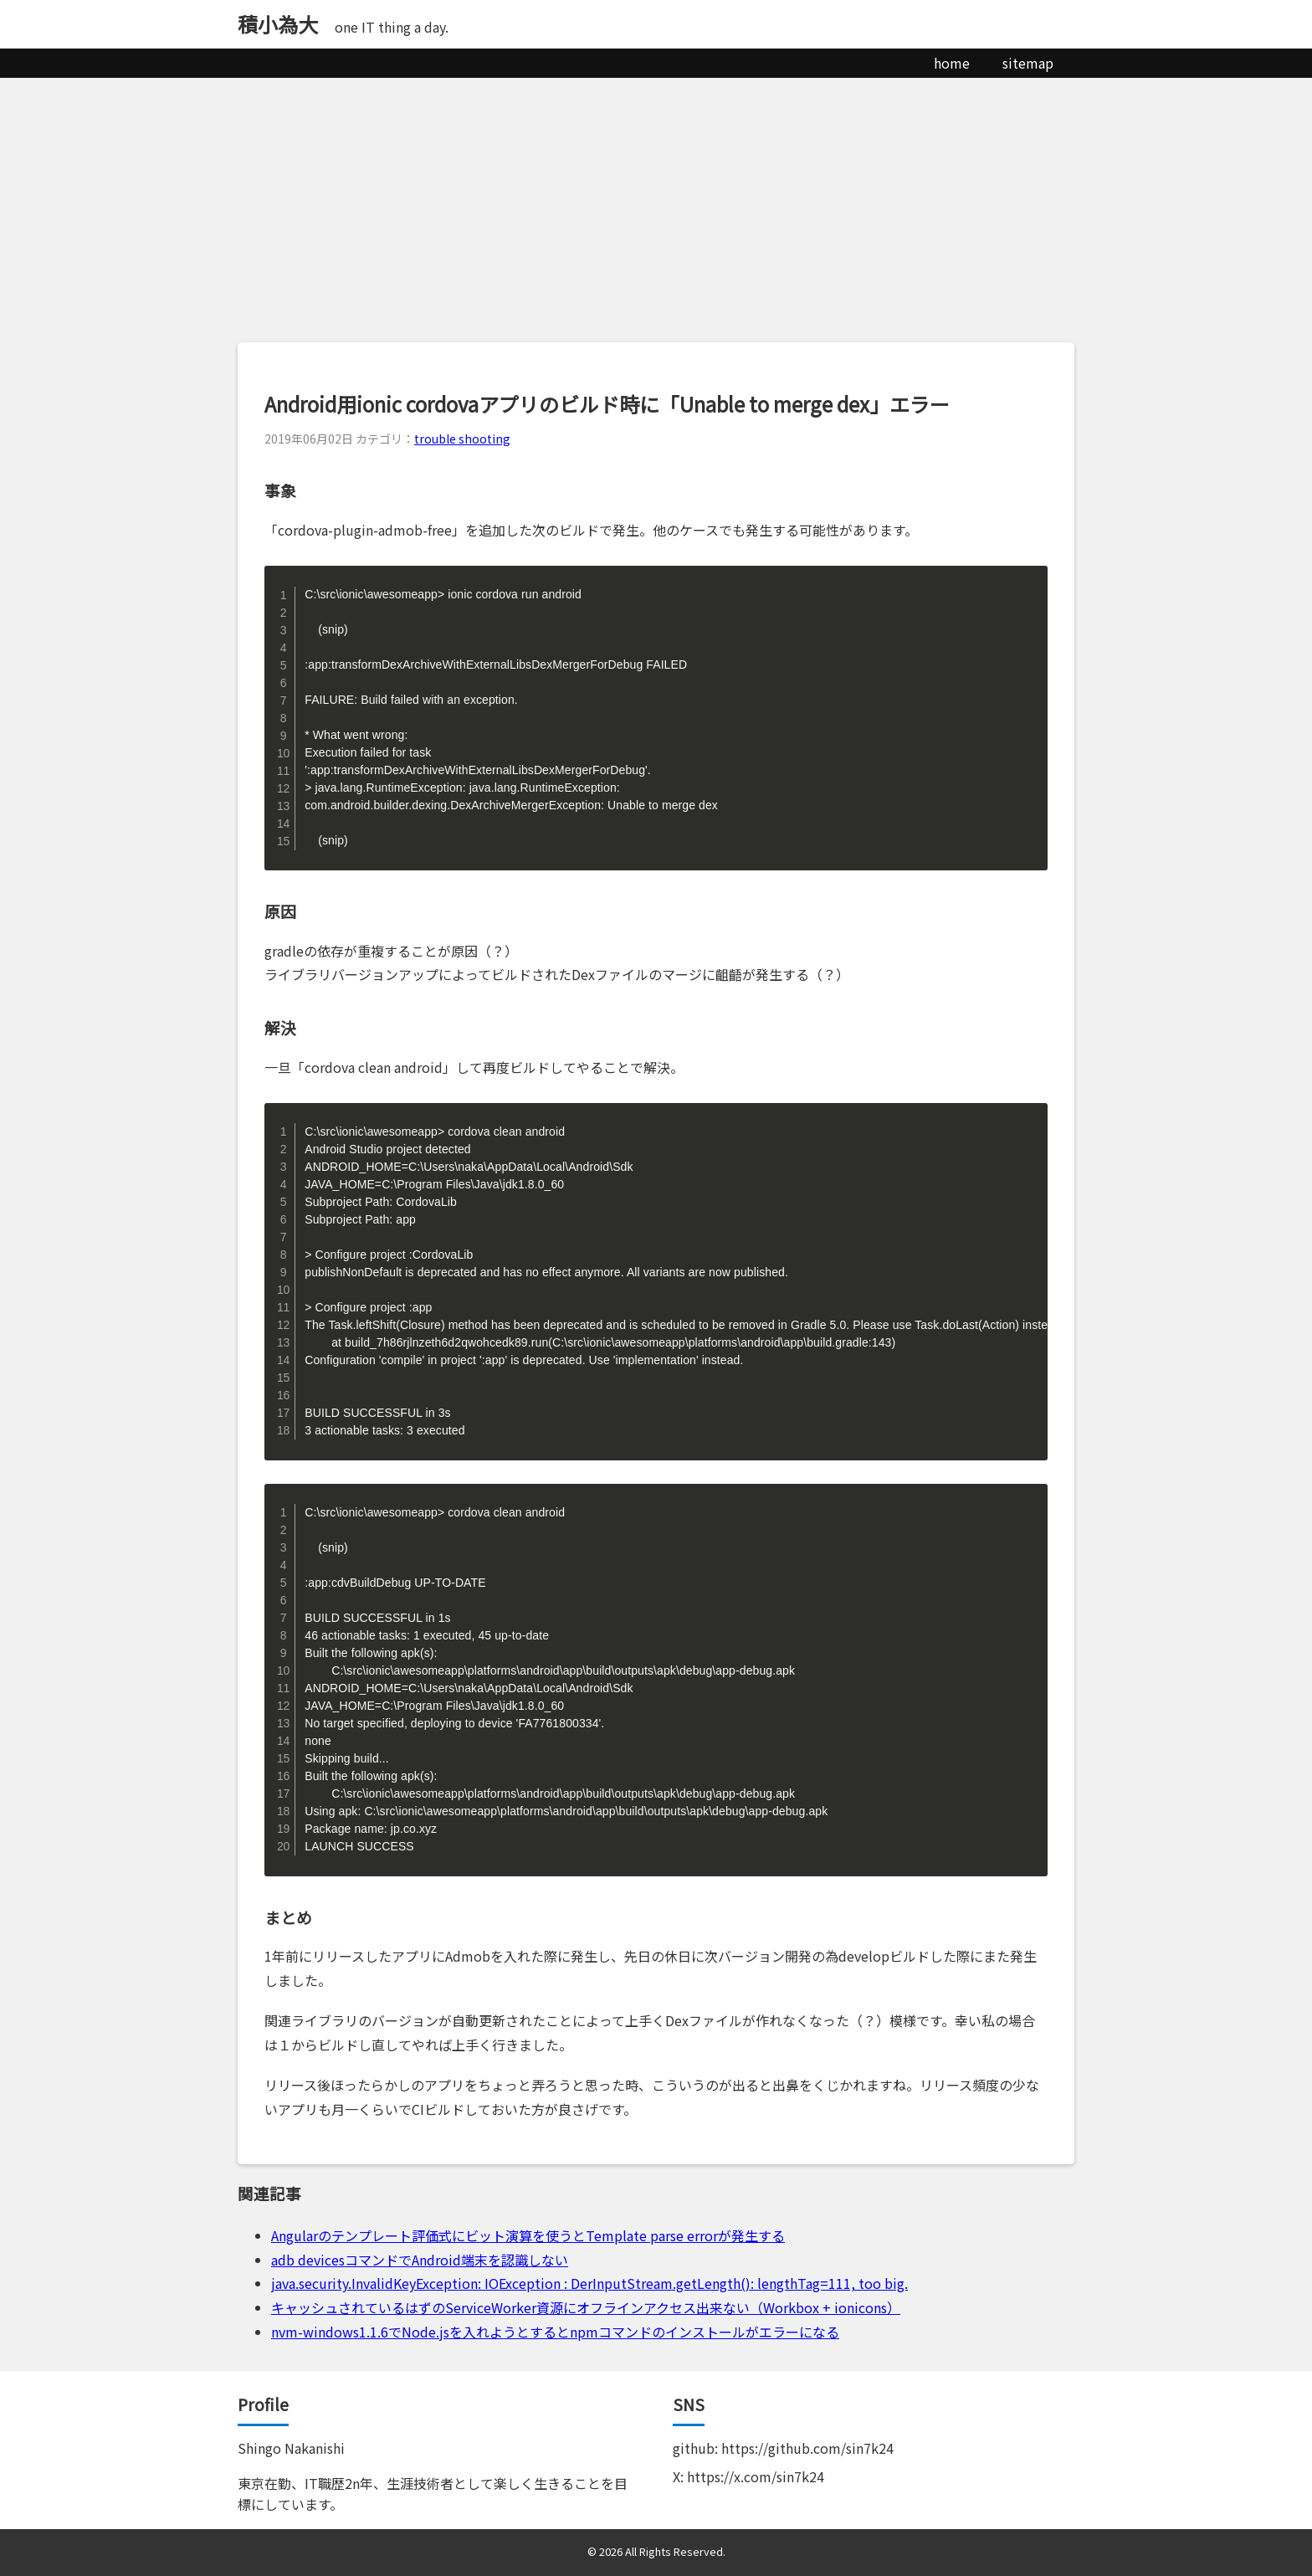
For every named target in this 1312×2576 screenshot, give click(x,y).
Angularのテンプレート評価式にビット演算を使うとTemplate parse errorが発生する (528, 2235)
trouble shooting (462, 438)
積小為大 (278, 23)
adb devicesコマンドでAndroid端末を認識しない (419, 2260)
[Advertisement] (656, 203)
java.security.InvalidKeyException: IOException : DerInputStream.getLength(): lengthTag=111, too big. (589, 2283)
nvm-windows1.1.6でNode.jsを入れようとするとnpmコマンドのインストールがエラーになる (555, 2332)
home (952, 63)
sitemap (1027, 63)
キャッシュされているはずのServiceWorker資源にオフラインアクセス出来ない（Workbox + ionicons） (585, 2307)
